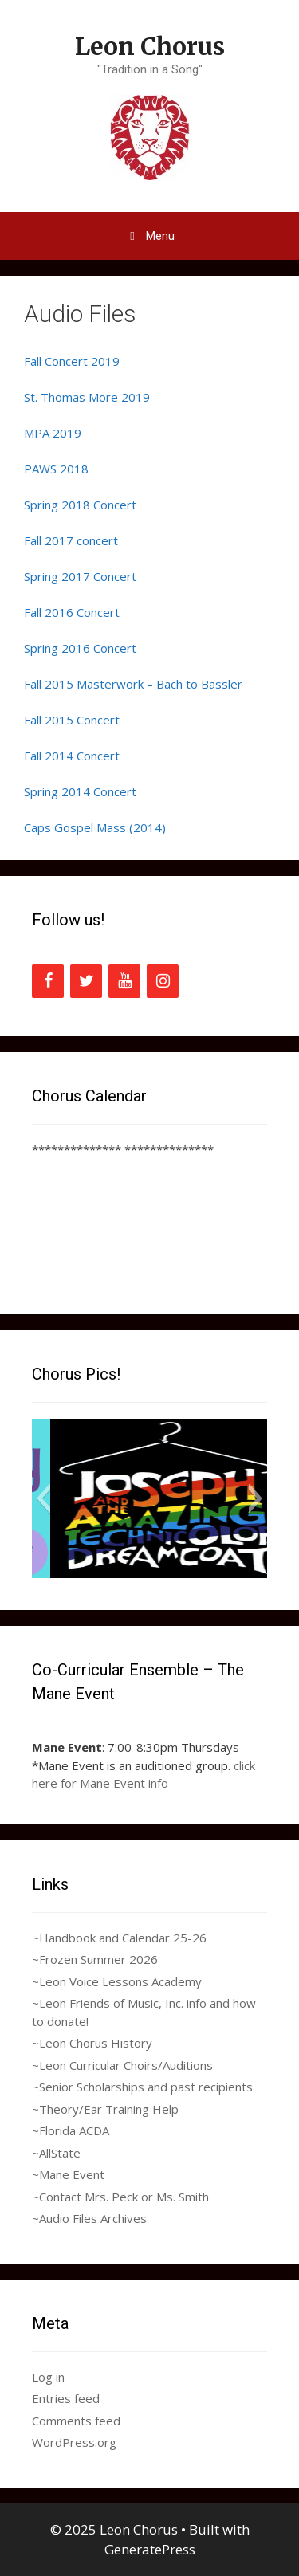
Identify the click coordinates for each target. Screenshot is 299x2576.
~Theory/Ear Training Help (105, 2109)
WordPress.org (74, 2442)
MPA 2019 (52, 433)
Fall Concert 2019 (72, 361)
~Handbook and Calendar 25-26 (119, 1938)
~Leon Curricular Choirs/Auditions (122, 2065)
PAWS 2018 (56, 469)
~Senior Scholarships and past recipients (142, 2087)
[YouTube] (124, 981)
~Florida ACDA (70, 2130)
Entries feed (66, 2398)
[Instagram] (163, 981)
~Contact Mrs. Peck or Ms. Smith (120, 2197)
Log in (48, 2377)
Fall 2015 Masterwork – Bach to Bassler (133, 684)
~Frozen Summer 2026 (95, 1959)
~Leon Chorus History (92, 2043)
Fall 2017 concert (71, 540)
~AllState (56, 2153)
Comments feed (76, 2421)
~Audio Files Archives (89, 2218)
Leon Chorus (150, 46)
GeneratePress (149, 2549)
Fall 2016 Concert (72, 612)
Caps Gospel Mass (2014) (95, 827)
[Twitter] (86, 981)
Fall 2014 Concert (72, 756)
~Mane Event (68, 2174)
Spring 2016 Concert (80, 648)
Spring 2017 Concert (80, 576)
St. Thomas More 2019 (87, 397)
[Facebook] (48, 981)
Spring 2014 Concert (80, 791)
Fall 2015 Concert (72, 720)
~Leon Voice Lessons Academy (117, 1981)
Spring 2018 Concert (80, 504)
